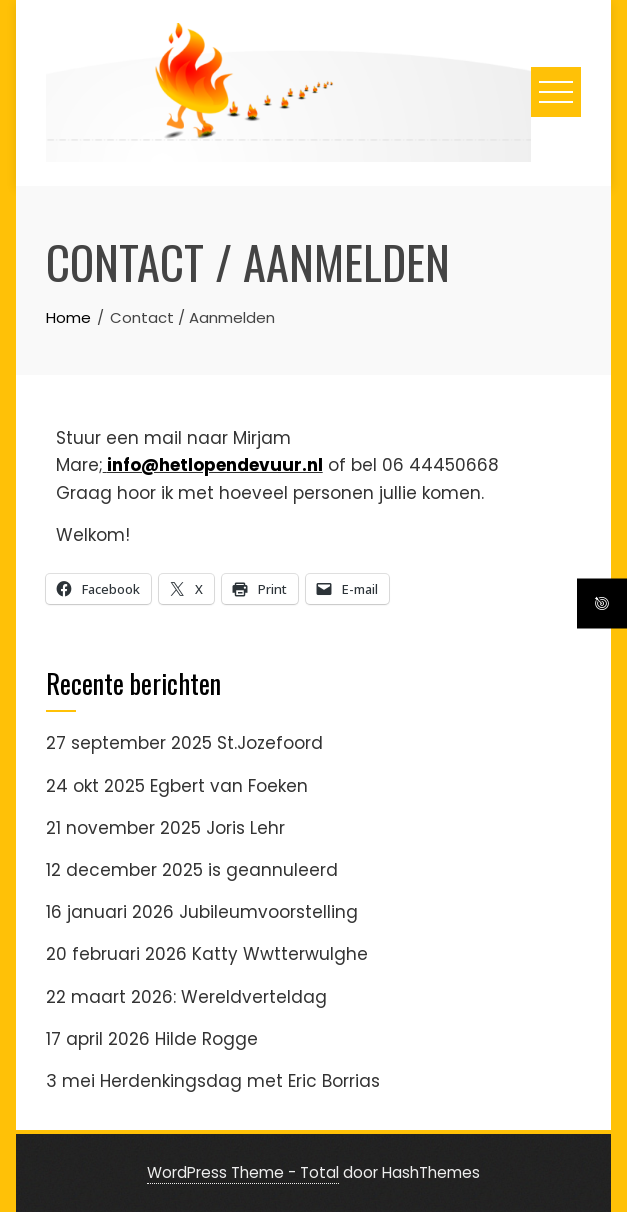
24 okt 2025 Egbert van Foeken (177, 786)
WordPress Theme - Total (243, 1172)
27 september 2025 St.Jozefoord (184, 743)
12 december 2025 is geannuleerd (192, 870)
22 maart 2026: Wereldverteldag (186, 997)
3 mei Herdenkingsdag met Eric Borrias (213, 1081)
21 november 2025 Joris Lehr (165, 828)
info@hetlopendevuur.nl (215, 465)
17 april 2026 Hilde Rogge (152, 1039)
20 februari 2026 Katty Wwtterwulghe (207, 954)
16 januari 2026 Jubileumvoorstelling (202, 912)
